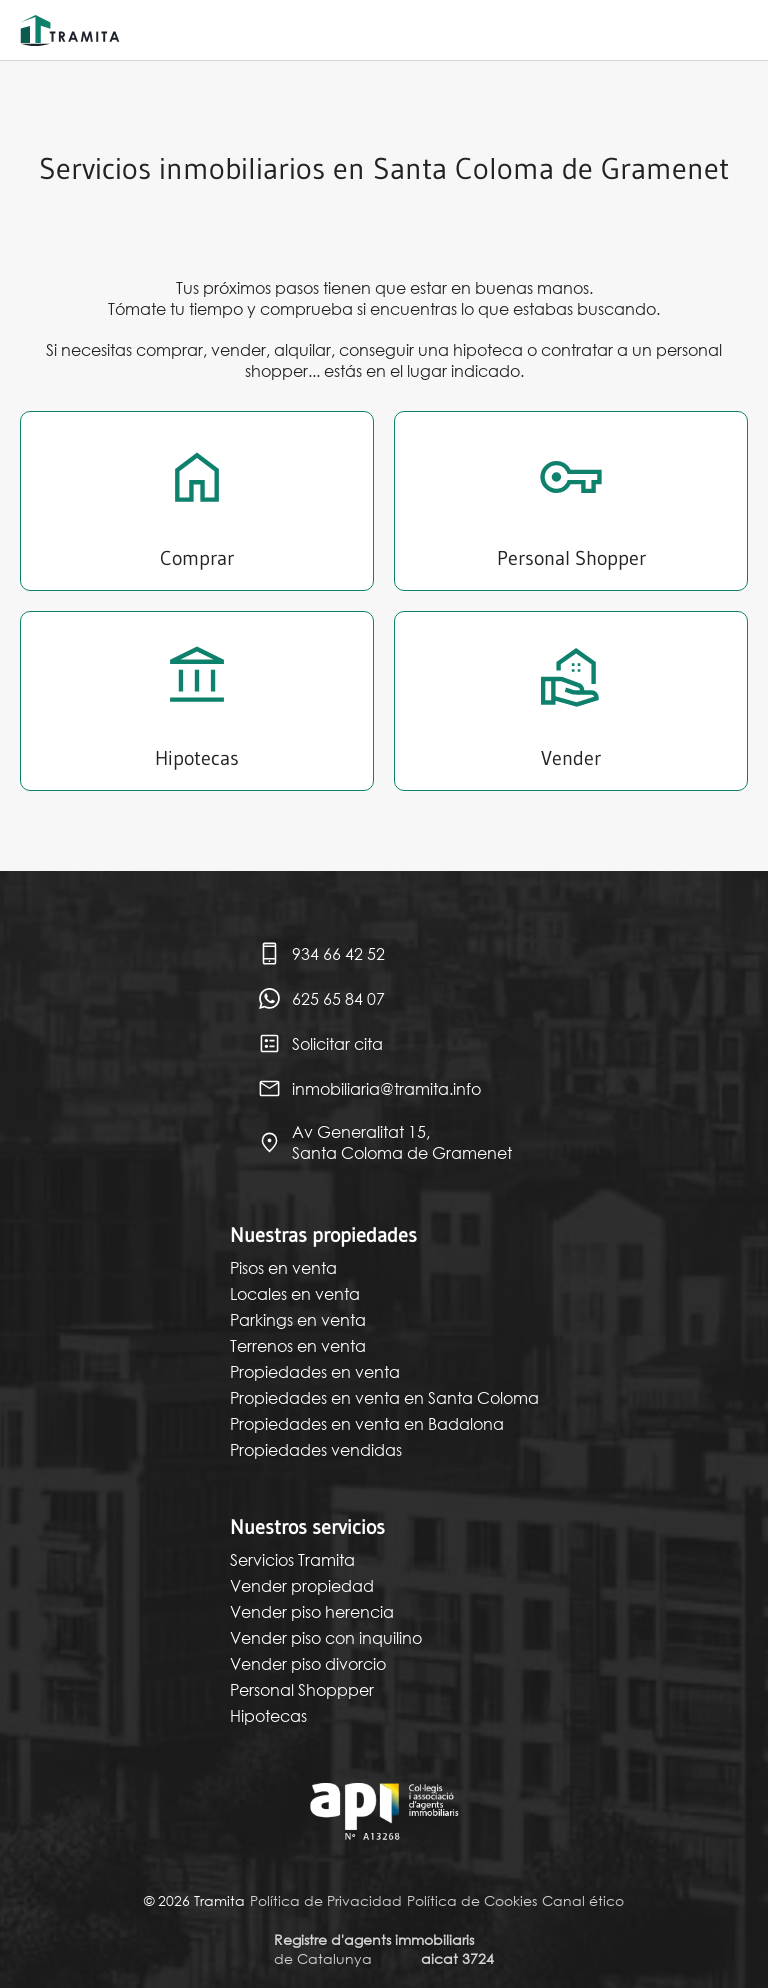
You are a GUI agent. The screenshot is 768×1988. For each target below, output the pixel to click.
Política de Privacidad (326, 1900)
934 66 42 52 (321, 953)
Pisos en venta (283, 1267)
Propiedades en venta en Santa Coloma (384, 1397)
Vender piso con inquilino (326, 1637)
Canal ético (583, 1900)
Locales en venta (295, 1293)
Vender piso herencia (312, 1611)
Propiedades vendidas (316, 1449)
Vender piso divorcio (308, 1663)
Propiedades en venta (315, 1371)
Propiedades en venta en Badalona (367, 1423)
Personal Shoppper (302, 1689)
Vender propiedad (302, 1585)
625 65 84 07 (321, 998)
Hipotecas (268, 1715)
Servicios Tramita (292, 1559)
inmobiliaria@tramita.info (369, 1088)
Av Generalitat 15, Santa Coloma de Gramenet (384, 1142)
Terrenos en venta (298, 1345)
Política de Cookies (472, 1900)
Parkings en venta (298, 1319)
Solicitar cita (320, 1043)
